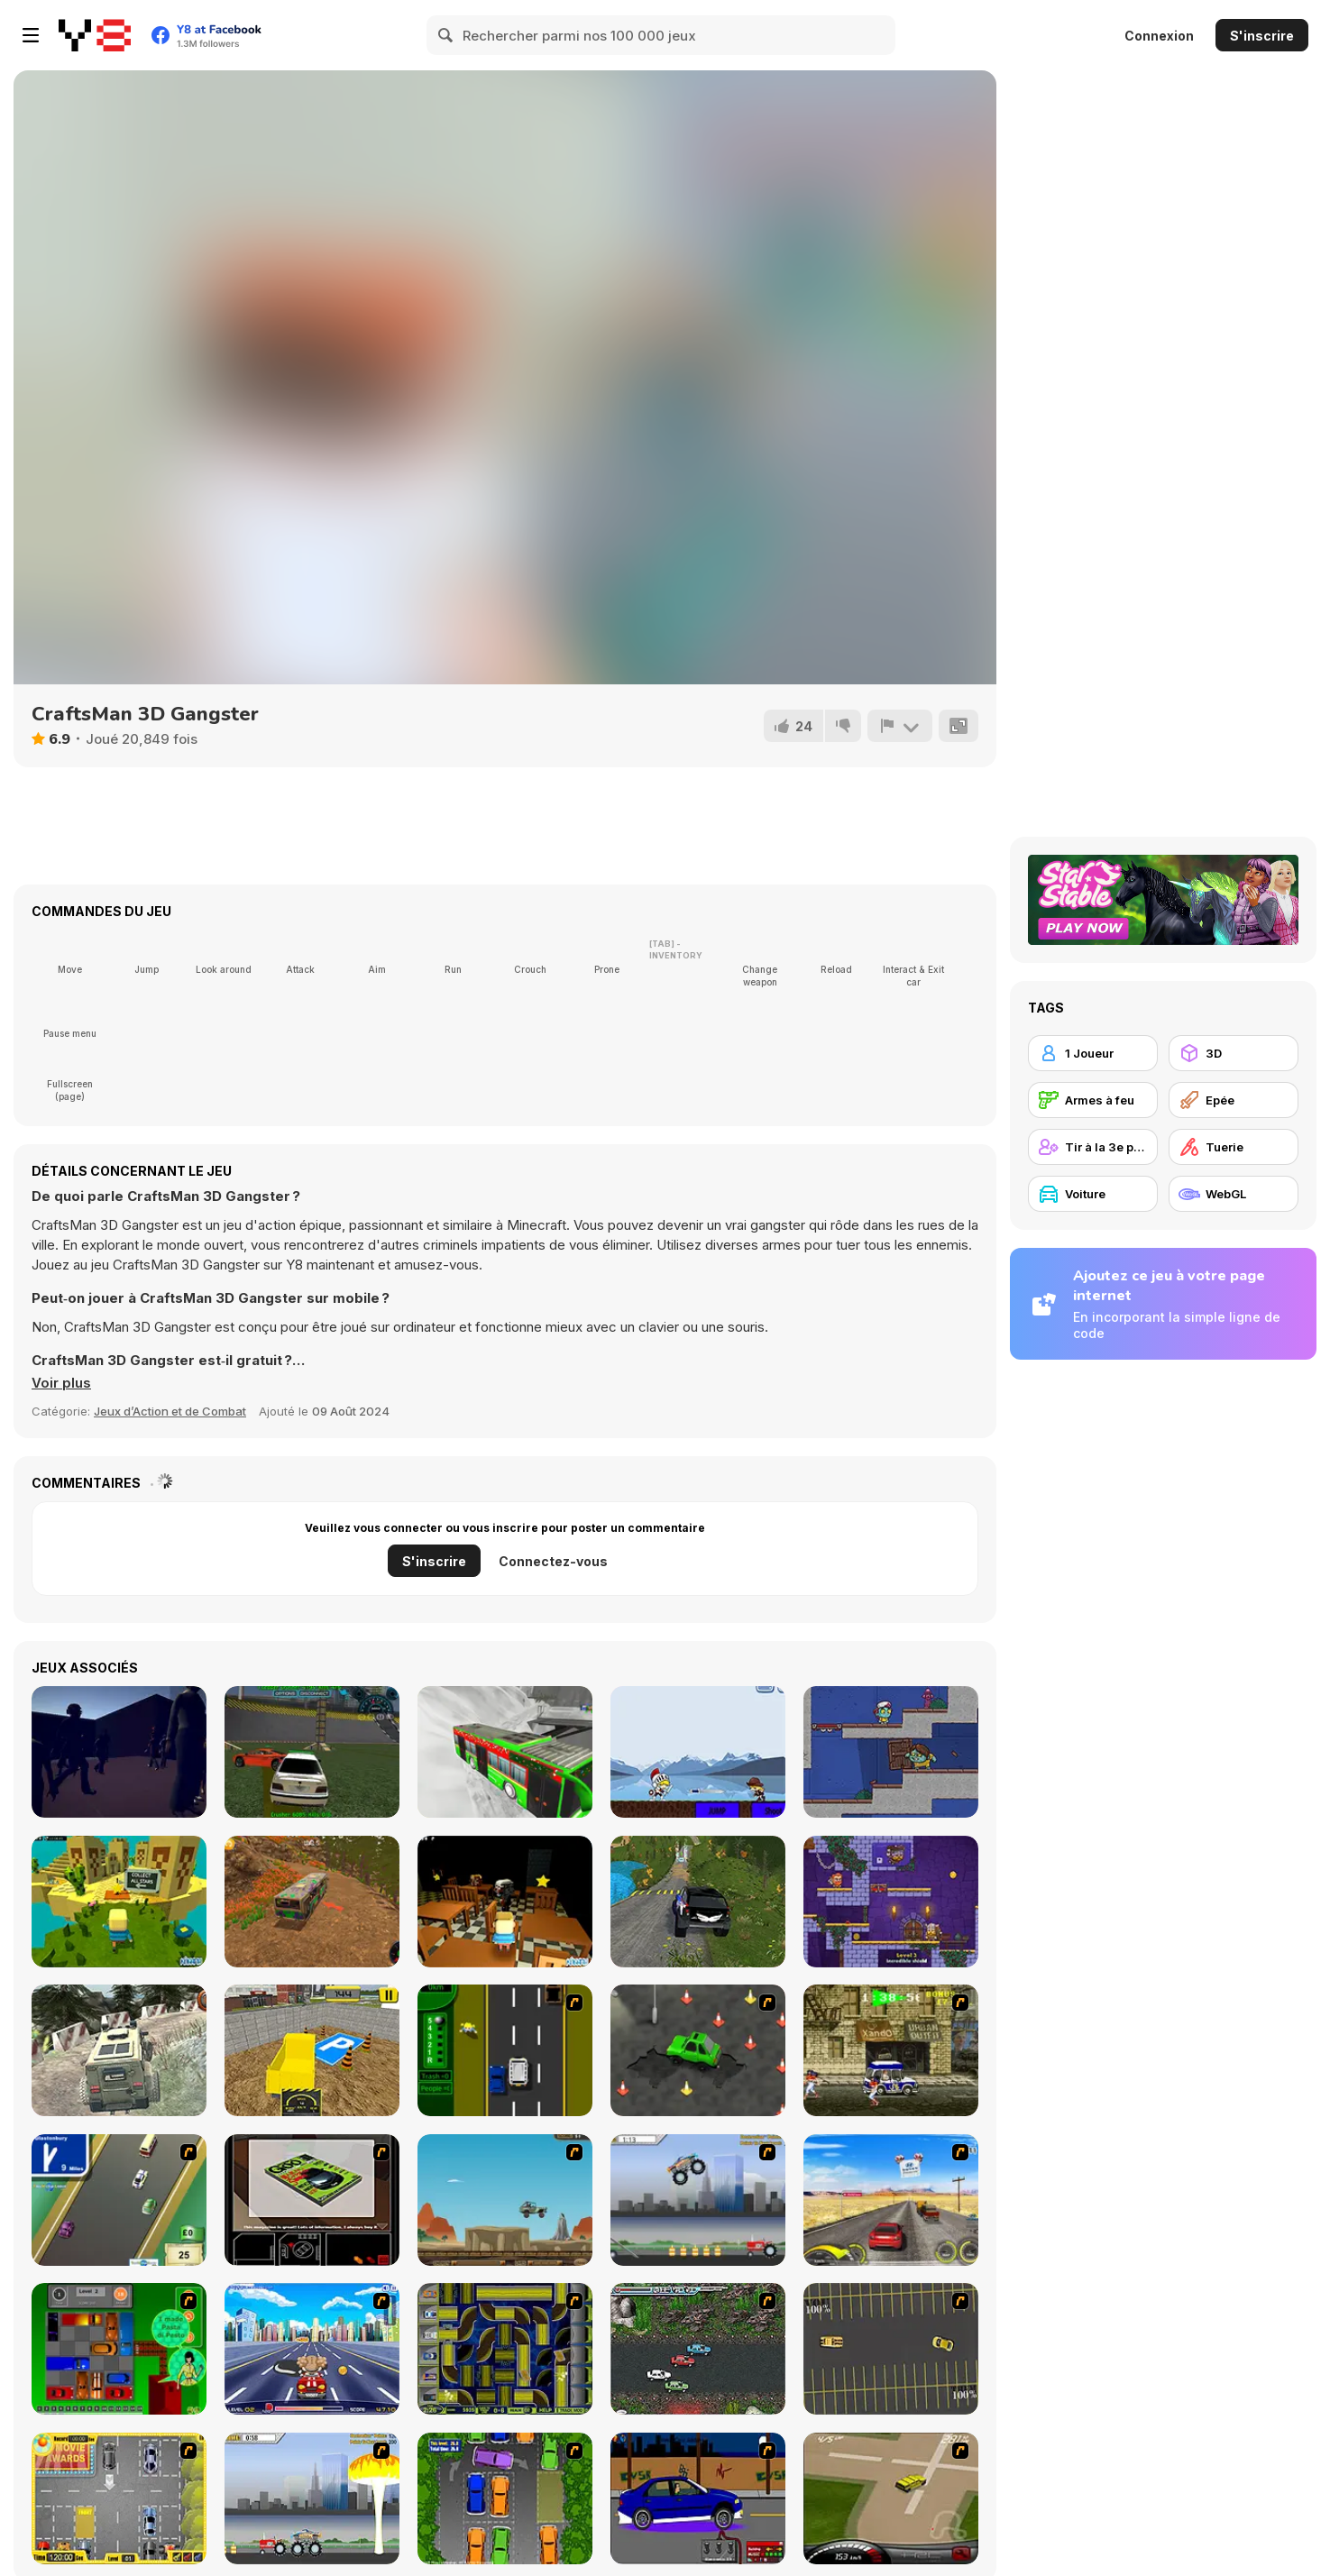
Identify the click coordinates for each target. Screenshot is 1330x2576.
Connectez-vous (553, 1561)
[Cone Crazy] (697, 2050)
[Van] (119, 2200)
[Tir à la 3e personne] (1093, 1147)
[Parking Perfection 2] (504, 2498)
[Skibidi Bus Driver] (312, 1901)
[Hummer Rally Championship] (890, 2498)
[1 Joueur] (1093, 1053)
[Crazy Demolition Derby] (312, 1752)
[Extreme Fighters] (697, 1752)
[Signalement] (899, 726)
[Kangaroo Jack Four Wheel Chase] (504, 2200)
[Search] (446, 35)
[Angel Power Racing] (312, 2349)
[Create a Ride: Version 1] (697, 2498)
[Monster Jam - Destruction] (697, 2200)
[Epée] (1233, 1100)
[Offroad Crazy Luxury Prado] (119, 2050)
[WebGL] (1233, 1194)
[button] (61, 1383)
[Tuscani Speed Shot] (890, 2200)
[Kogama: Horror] (504, 1901)
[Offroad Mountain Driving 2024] (697, 1901)
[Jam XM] (697, 2349)
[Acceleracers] (504, 2349)
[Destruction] (312, 2498)
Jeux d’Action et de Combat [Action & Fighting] (170, 1411)
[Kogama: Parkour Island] (119, 1901)
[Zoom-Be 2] (890, 1752)
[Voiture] (1093, 1194)
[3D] (1233, 1053)
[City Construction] (312, 2050)
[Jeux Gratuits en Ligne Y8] (95, 35)
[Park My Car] (119, 2498)
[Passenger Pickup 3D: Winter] (504, 1752)
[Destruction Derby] (890, 2349)
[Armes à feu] (1093, 1100)
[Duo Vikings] (890, 1901)
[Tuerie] (1233, 1147)
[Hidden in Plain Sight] (119, 1752)
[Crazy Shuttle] (890, 2050)
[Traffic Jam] (119, 2349)
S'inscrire (1262, 35)
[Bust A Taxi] (504, 2050)
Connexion (1159, 35)
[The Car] (312, 2200)
